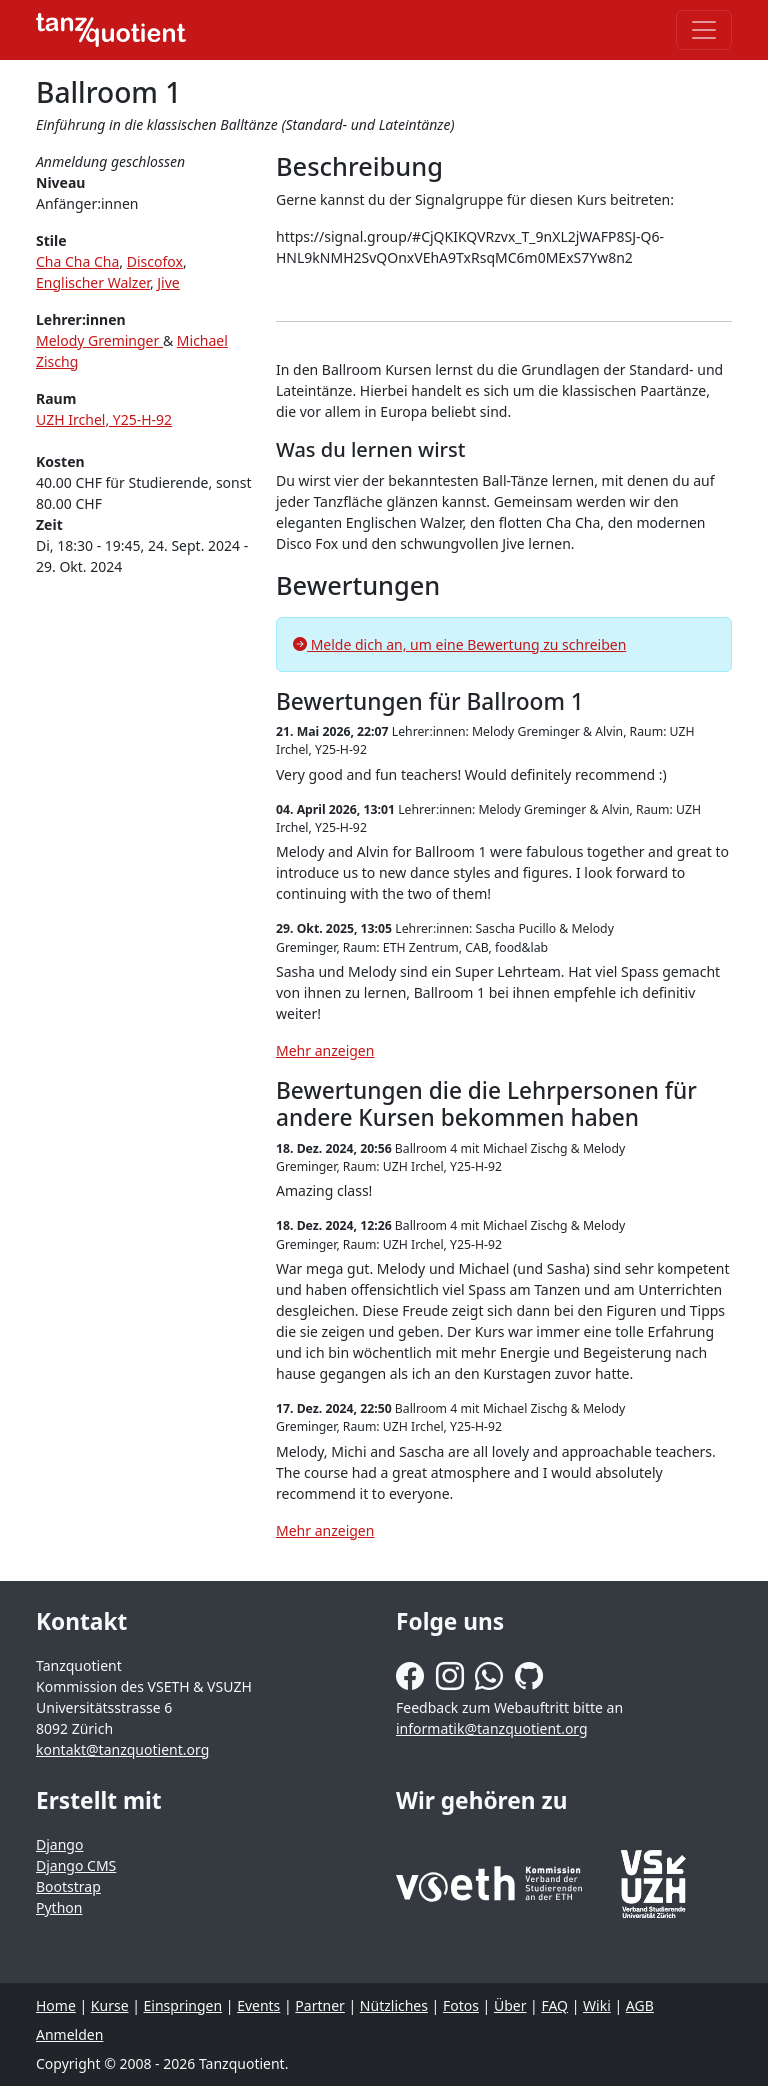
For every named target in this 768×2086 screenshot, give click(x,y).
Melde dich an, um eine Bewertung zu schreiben (459, 644)
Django (59, 1844)
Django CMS (76, 1865)
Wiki (597, 2005)
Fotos (461, 2005)
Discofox (155, 261)
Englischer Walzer (93, 282)
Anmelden (69, 2034)
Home (56, 2005)
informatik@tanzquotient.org (492, 1728)
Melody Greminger (99, 340)
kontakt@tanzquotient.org (122, 1749)
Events (258, 2005)
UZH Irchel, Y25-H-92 (104, 419)
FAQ (554, 2005)
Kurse (110, 2005)
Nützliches (394, 2005)
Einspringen (183, 2005)
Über (510, 2005)
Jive (168, 282)
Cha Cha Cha (77, 261)
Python (59, 1907)
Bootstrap (68, 1886)
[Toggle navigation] (704, 30)
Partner (320, 2005)
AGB (640, 2005)
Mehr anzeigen (325, 1050)
